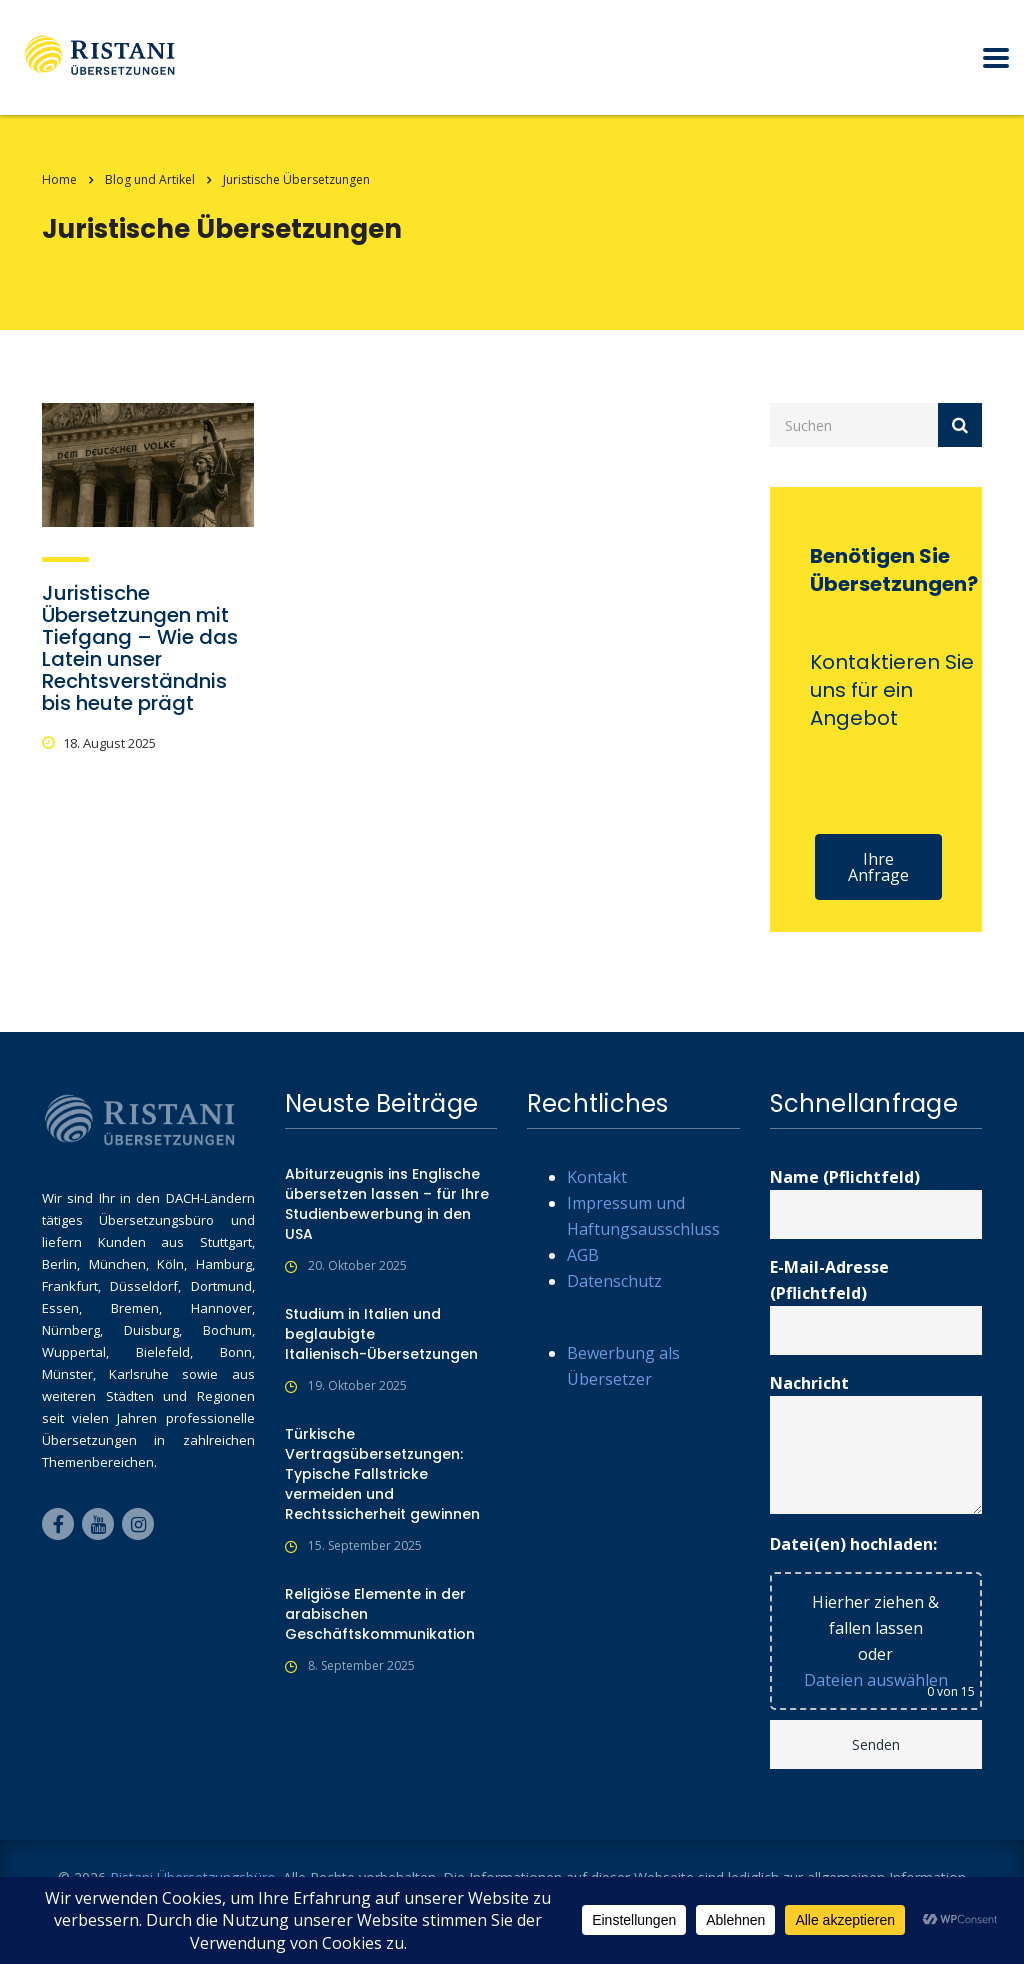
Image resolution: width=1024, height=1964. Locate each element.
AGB (583, 1255)
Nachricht (876, 1443)
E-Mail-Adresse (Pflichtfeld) (876, 1305)
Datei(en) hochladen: (853, 1544)
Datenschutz (614, 1281)
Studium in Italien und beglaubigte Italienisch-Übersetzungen (381, 1334)
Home (59, 179)
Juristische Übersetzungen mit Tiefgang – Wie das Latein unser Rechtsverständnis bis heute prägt (140, 648)
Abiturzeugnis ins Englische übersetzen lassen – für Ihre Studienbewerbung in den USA (387, 1204)
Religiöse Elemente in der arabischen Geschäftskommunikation (380, 1614)
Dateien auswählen (876, 1680)
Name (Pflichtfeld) (876, 1202)
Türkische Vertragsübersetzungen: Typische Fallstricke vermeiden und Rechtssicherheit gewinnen (382, 1474)
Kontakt (597, 1177)
